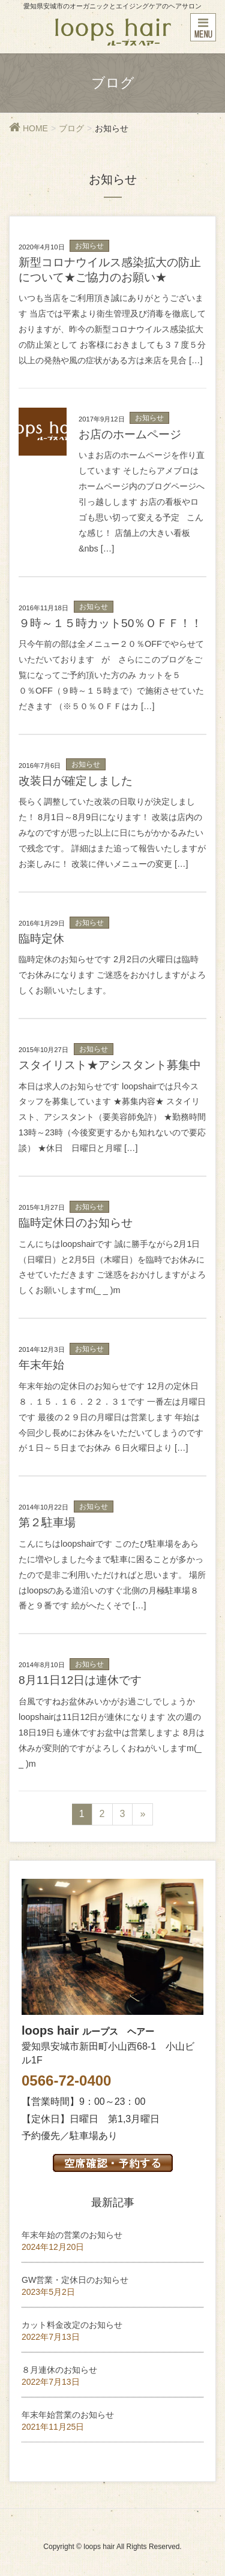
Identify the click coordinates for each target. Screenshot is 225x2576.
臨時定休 (41, 938)
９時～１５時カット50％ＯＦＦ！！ (110, 623)
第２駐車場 (47, 1522)
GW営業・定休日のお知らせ (75, 2280)
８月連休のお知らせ (59, 2370)
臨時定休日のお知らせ (76, 1222)
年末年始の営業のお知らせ (72, 2235)
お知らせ (89, 246)
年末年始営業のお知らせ (68, 2415)
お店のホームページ (130, 434)
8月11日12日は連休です (80, 1680)
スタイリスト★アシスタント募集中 (110, 1065)
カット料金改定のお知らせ (72, 2325)
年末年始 (41, 1364)
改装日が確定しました (76, 781)
